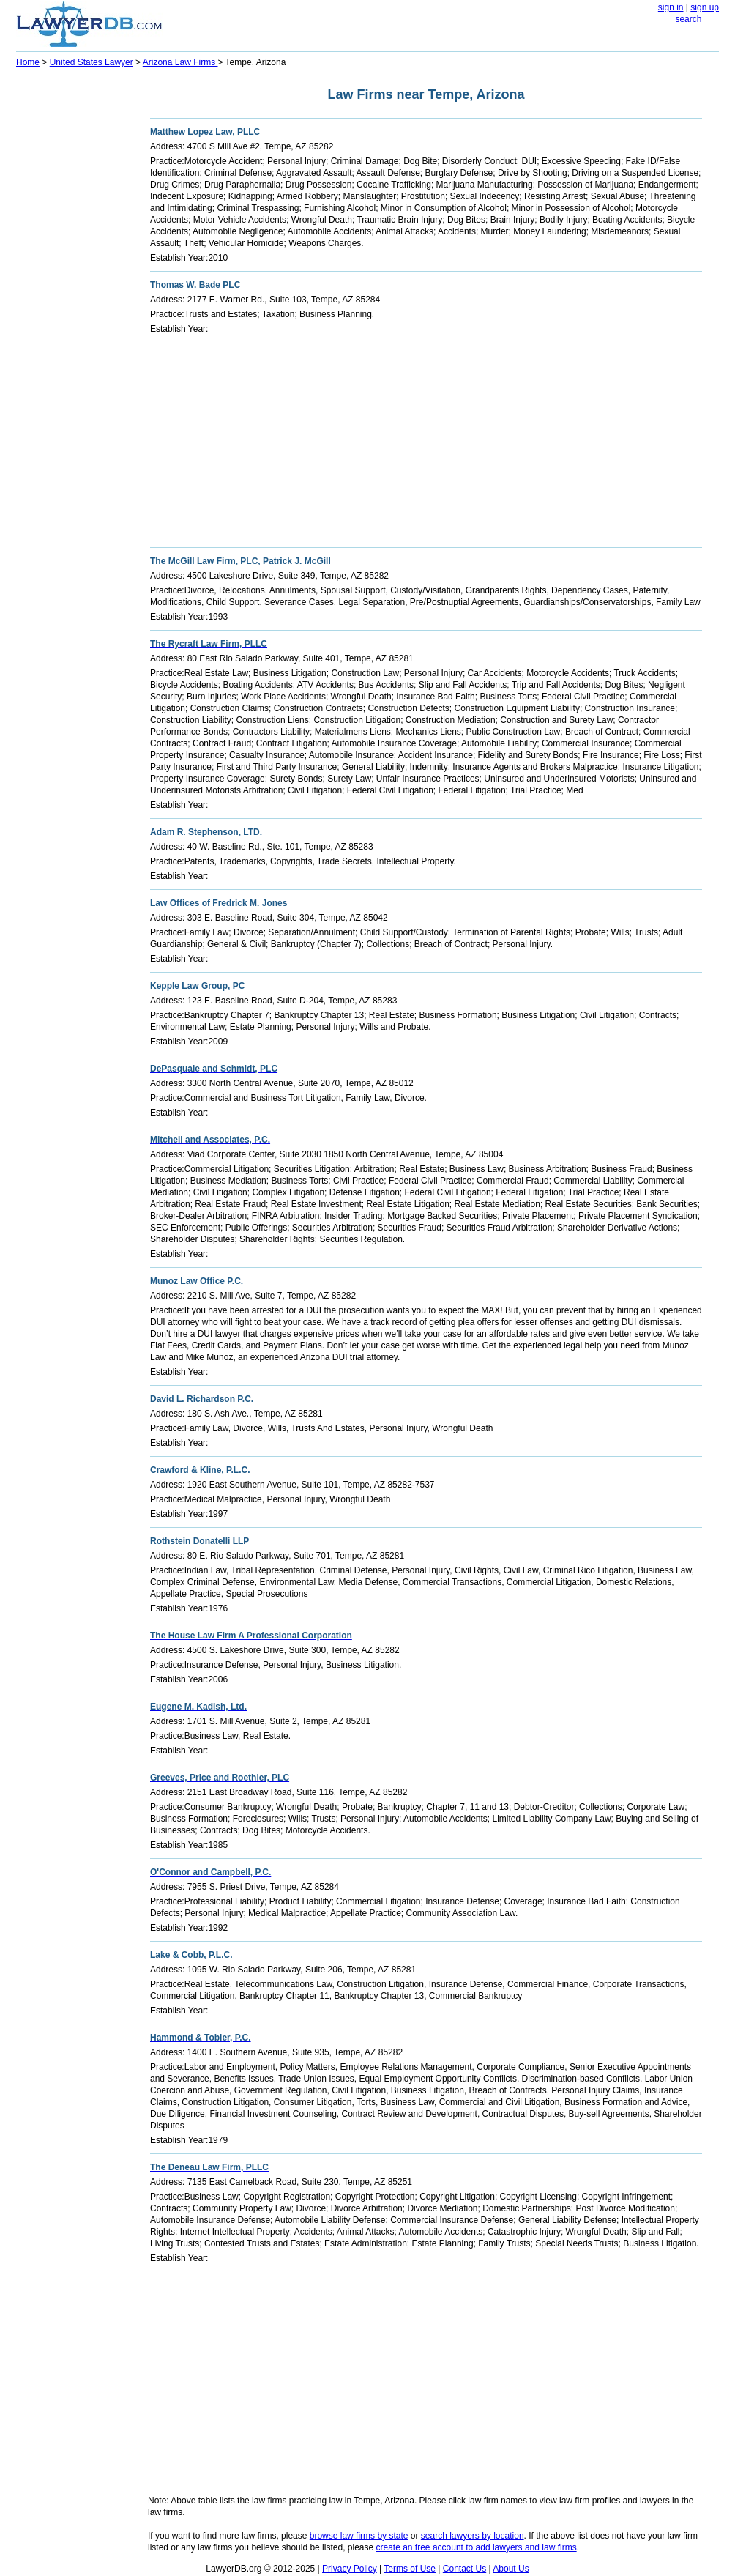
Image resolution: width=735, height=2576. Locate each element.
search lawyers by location (472, 2536)
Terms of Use (410, 2569)
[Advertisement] (74, 297)
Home (28, 62)
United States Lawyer (91, 62)
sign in (671, 7)
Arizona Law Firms (180, 62)
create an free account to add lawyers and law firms (476, 2547)
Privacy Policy (349, 2569)
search (688, 19)
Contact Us (464, 2569)
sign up (704, 7)
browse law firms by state (359, 2536)
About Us (511, 2569)
